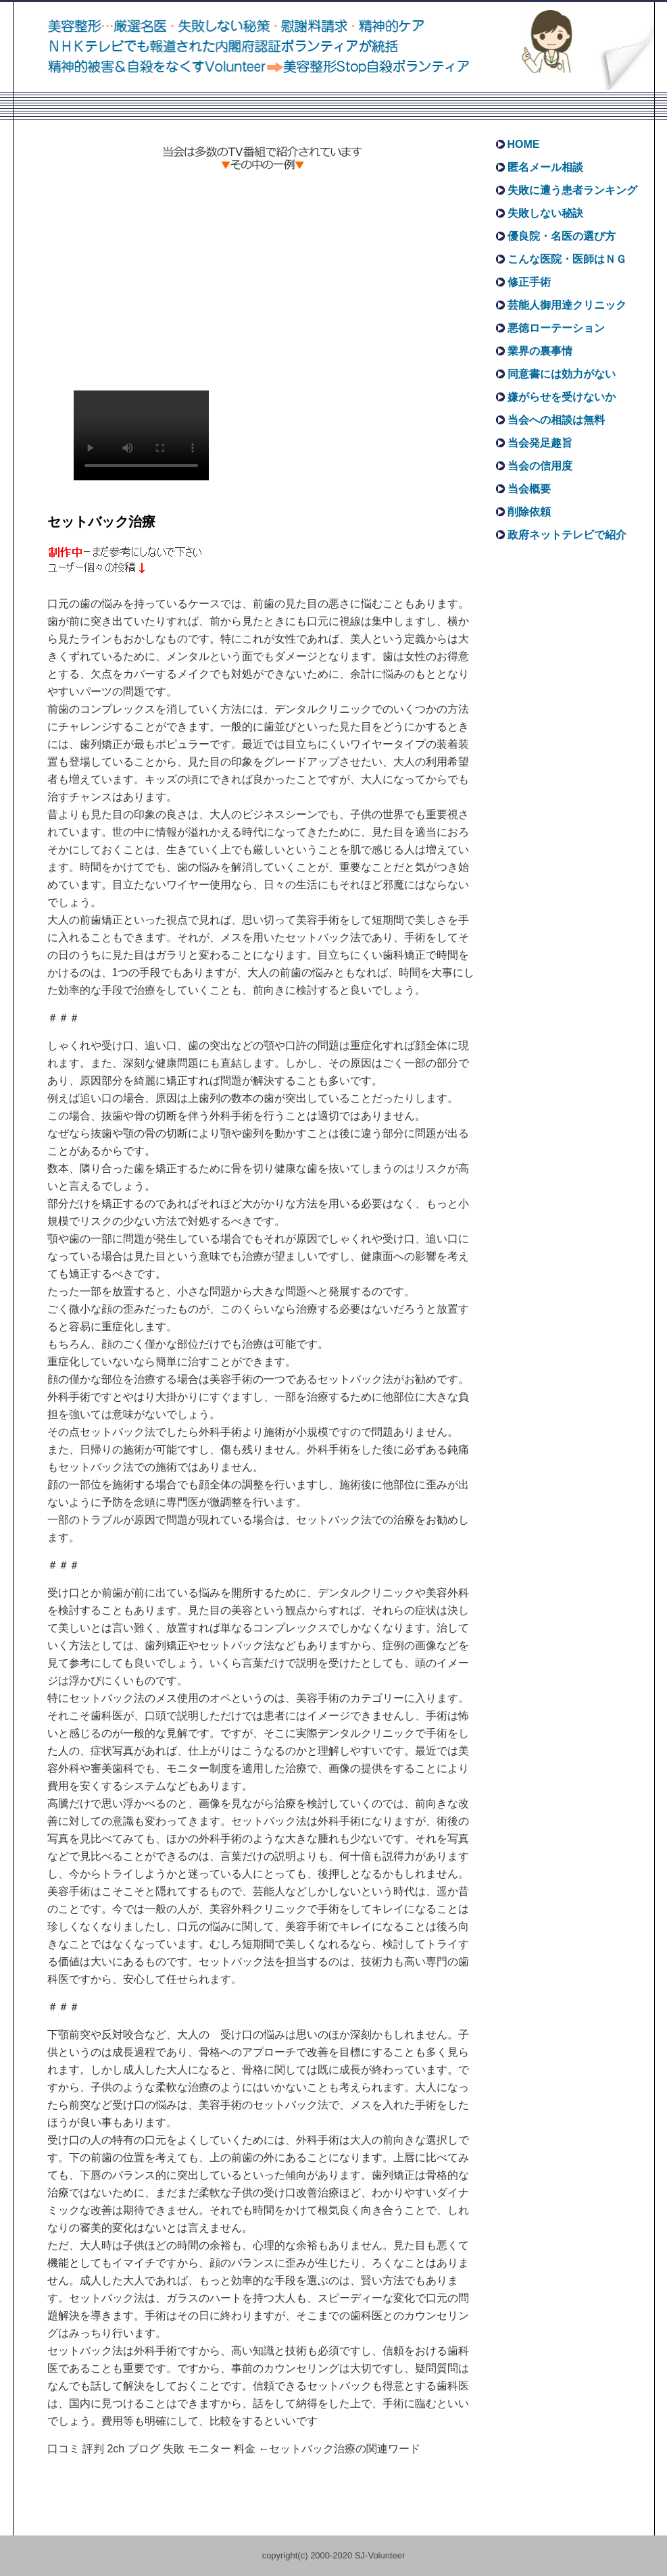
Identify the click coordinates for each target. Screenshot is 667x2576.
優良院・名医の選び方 (562, 236)
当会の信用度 (540, 466)
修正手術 (529, 282)
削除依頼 (529, 511)
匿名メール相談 (545, 167)
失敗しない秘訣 (545, 213)
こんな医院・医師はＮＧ (567, 259)
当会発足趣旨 (540, 443)
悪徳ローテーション (556, 328)
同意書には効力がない (562, 374)
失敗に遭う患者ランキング (572, 190)
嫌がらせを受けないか (562, 397)
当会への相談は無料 (556, 420)
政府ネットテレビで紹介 (567, 534)
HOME (524, 144)
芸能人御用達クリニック (567, 305)
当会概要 (529, 489)
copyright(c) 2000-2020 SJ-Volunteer (333, 2555)
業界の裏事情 (540, 351)
